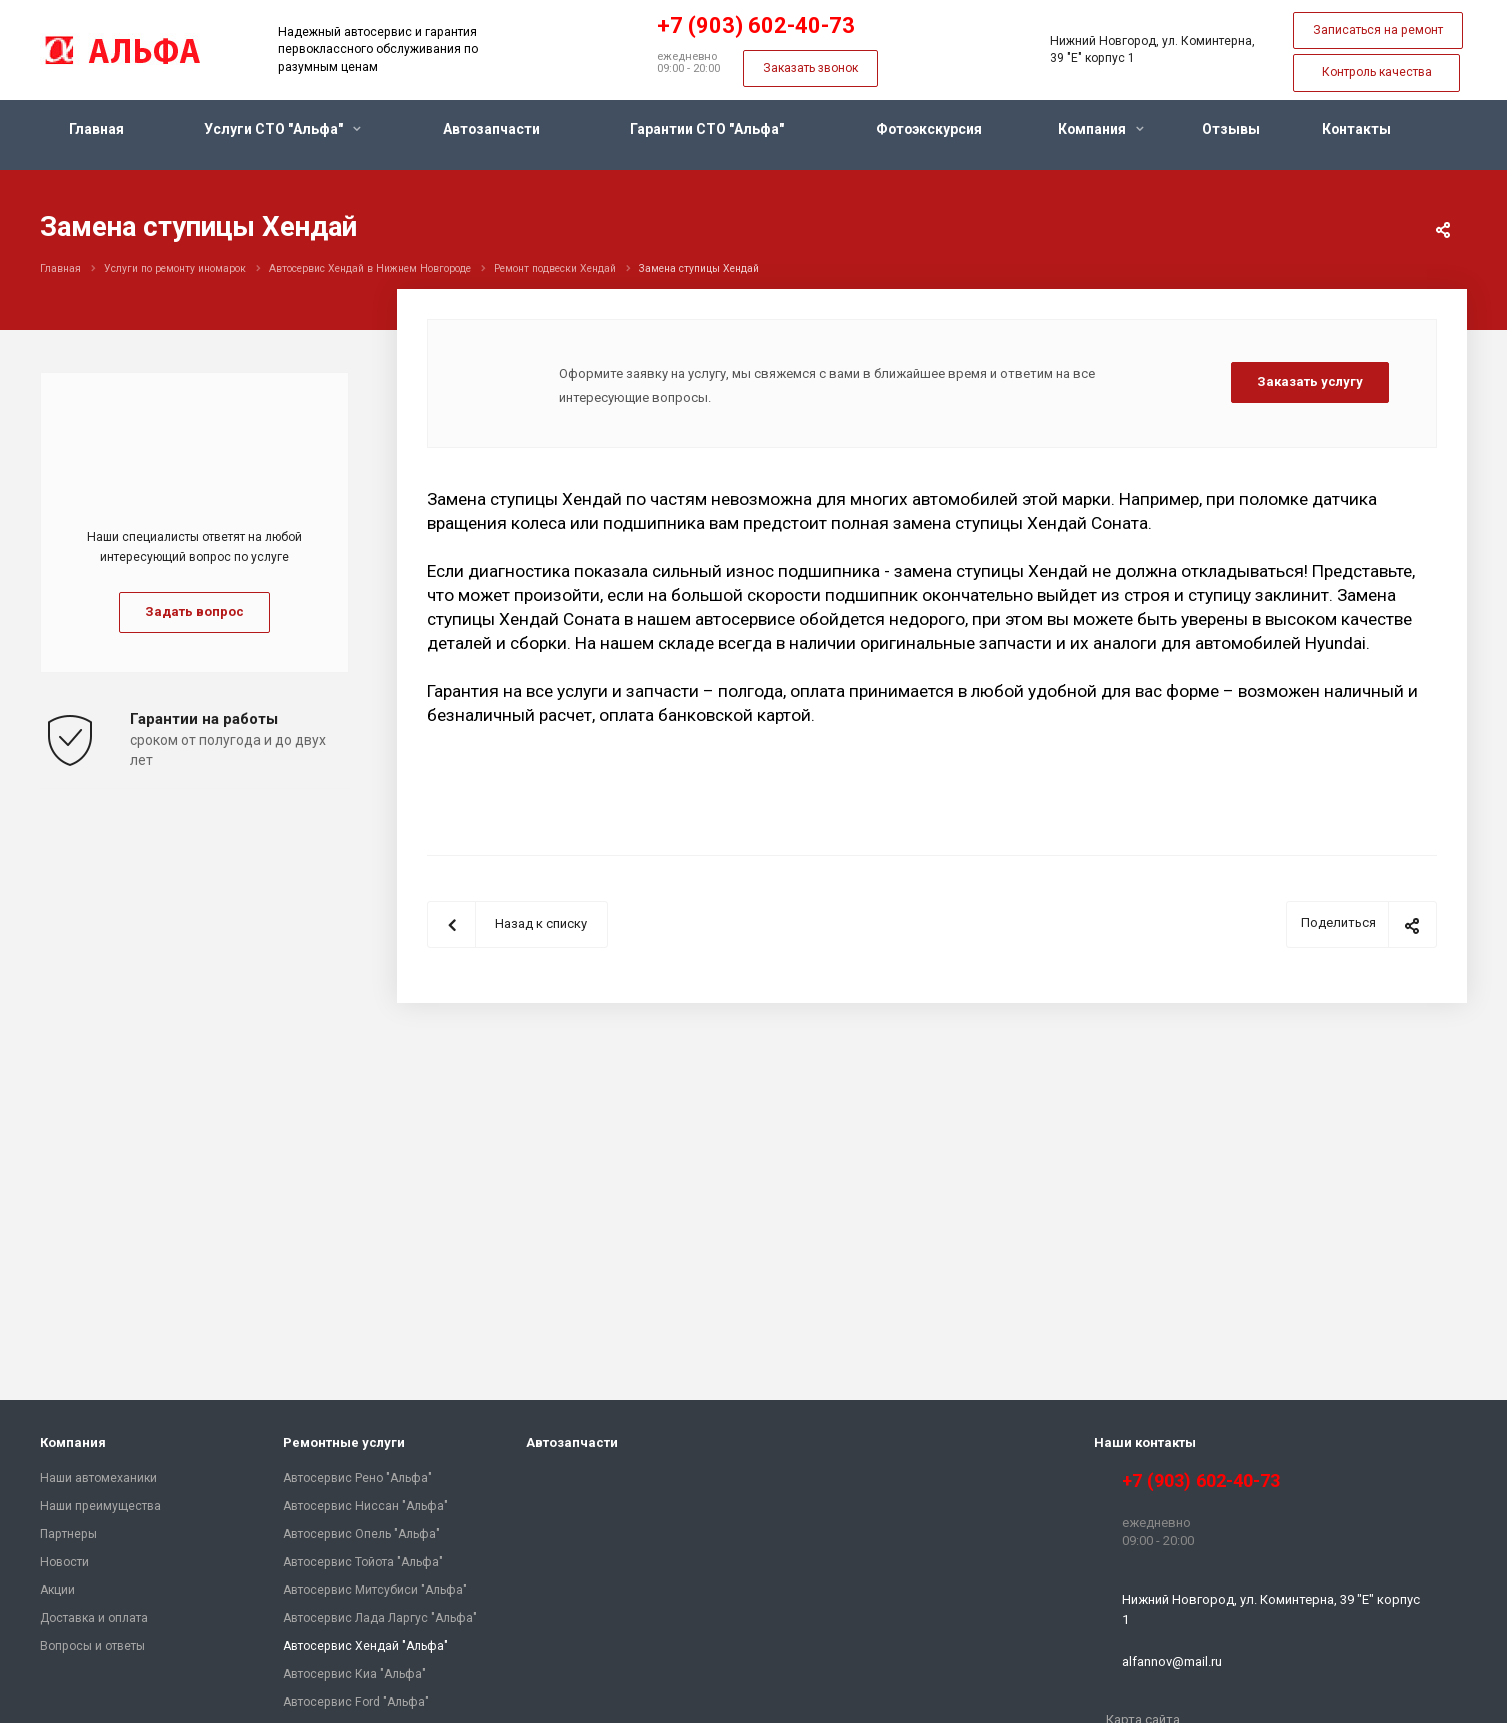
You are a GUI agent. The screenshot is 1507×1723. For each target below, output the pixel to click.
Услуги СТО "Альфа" (282, 129)
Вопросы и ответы (92, 1646)
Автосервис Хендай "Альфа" (365, 1646)
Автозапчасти (491, 129)
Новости (64, 1562)
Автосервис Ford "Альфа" (356, 1702)
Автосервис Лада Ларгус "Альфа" (380, 1618)
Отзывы (1231, 129)
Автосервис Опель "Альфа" (361, 1534)
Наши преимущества (100, 1506)
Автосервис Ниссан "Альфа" (365, 1506)
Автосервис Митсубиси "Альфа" (375, 1590)
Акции (57, 1590)
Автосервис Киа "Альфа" (354, 1674)
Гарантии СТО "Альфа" (707, 129)
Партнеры (68, 1534)
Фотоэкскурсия (929, 129)
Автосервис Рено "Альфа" (357, 1478)
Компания (1101, 129)
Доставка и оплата (94, 1618)
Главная (96, 129)
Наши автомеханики (98, 1478)
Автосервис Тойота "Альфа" (363, 1562)
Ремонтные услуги (344, 1442)
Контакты (1356, 129)
